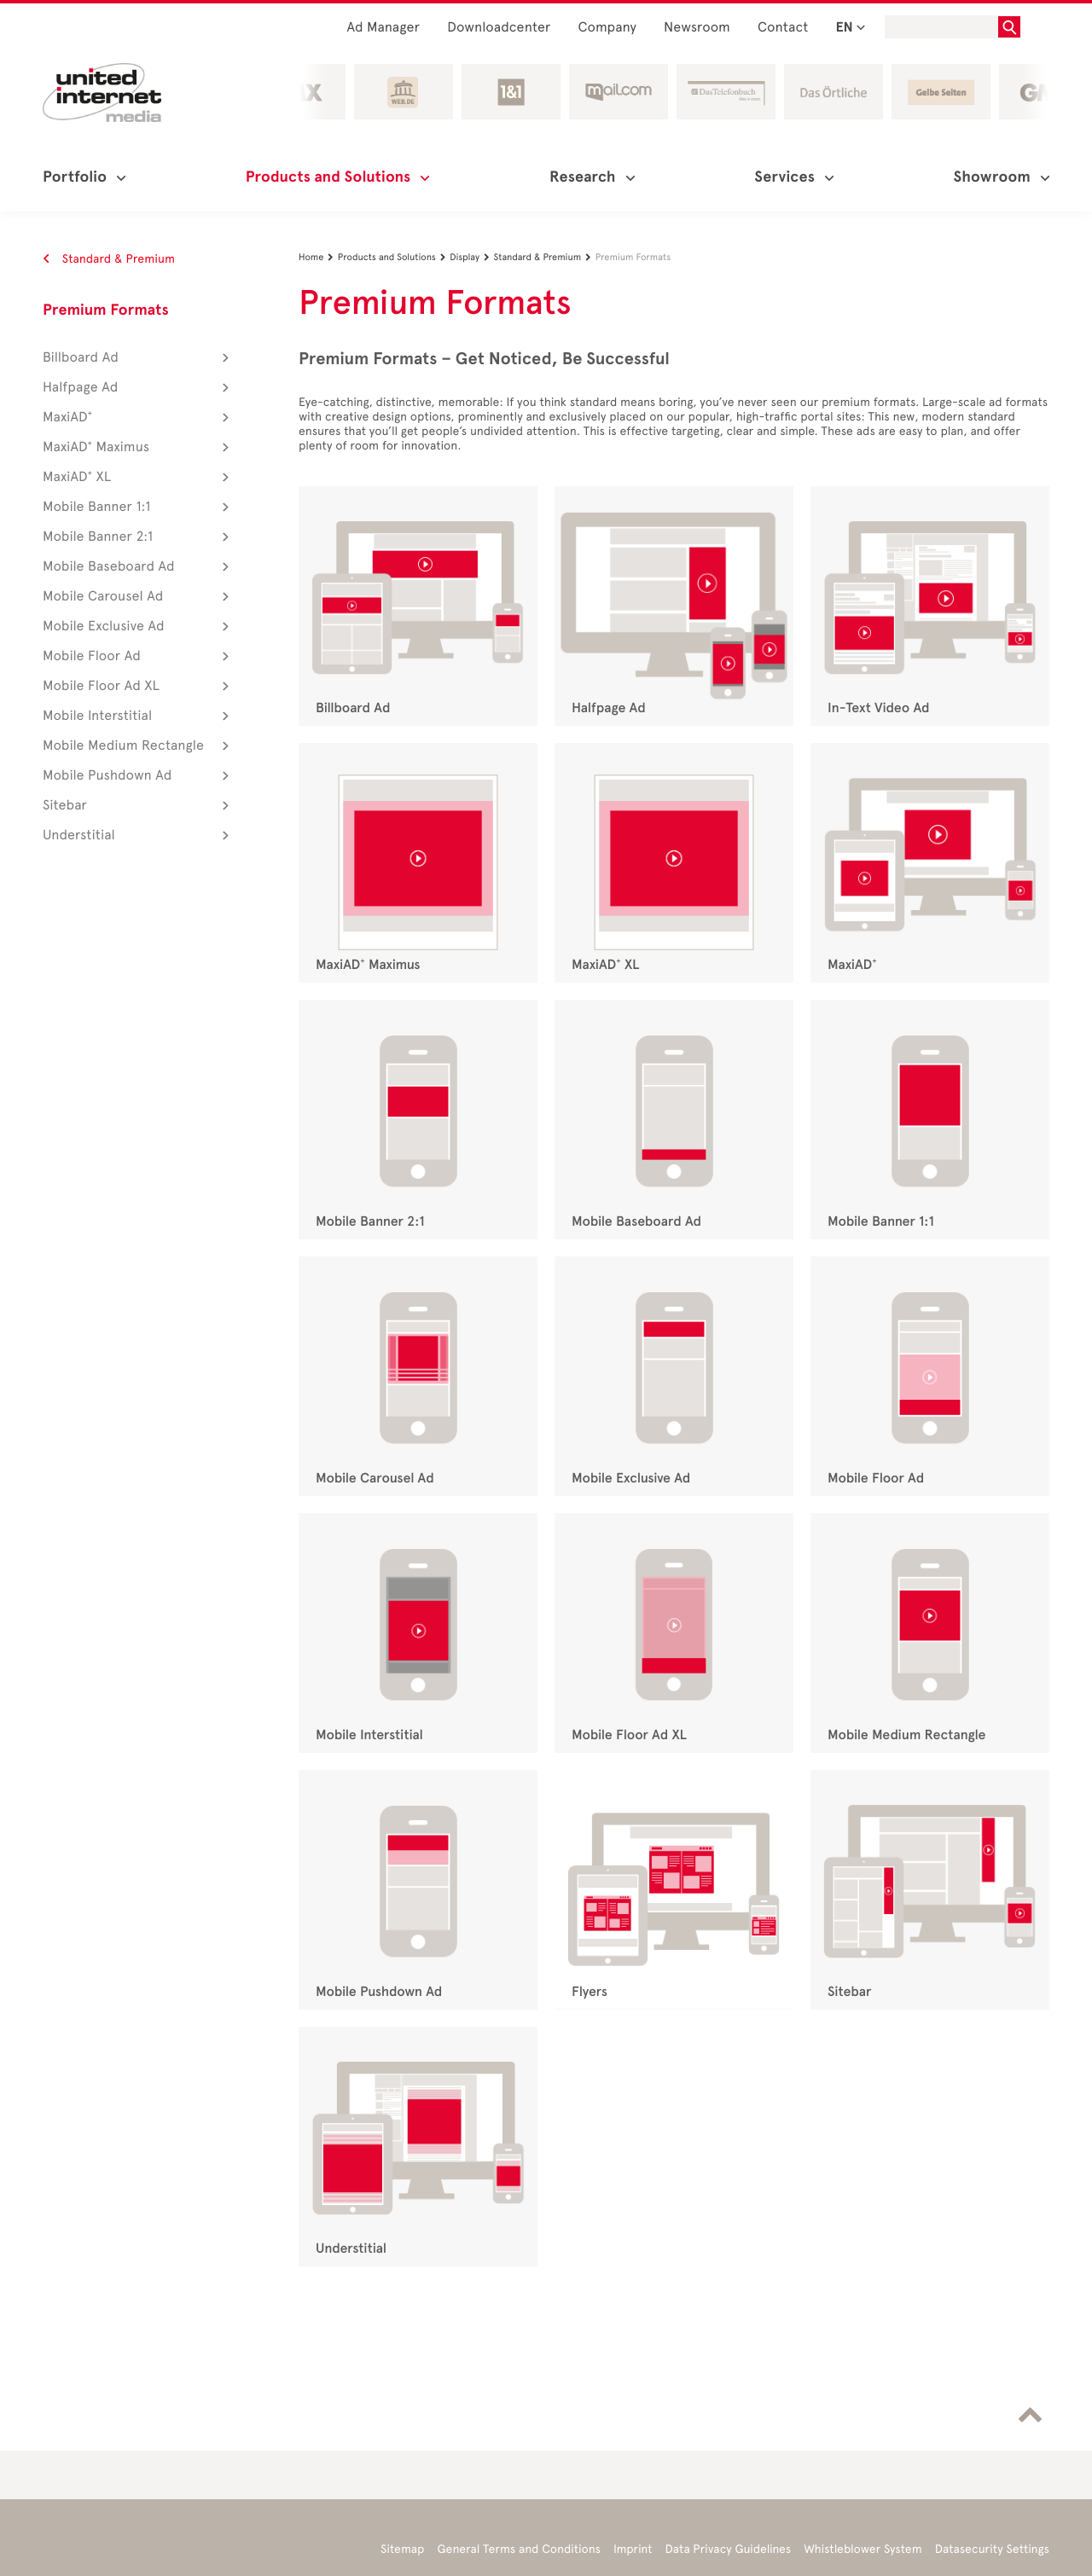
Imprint (633, 2549)
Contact (783, 28)
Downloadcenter (498, 28)
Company (607, 28)
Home (318, 257)
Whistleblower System (862, 2549)
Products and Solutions (394, 257)
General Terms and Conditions (519, 2549)
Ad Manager (383, 28)
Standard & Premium (109, 259)
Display (471, 257)
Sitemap (402, 2549)
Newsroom (697, 28)
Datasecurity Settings (992, 2549)
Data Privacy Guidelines (728, 2549)
